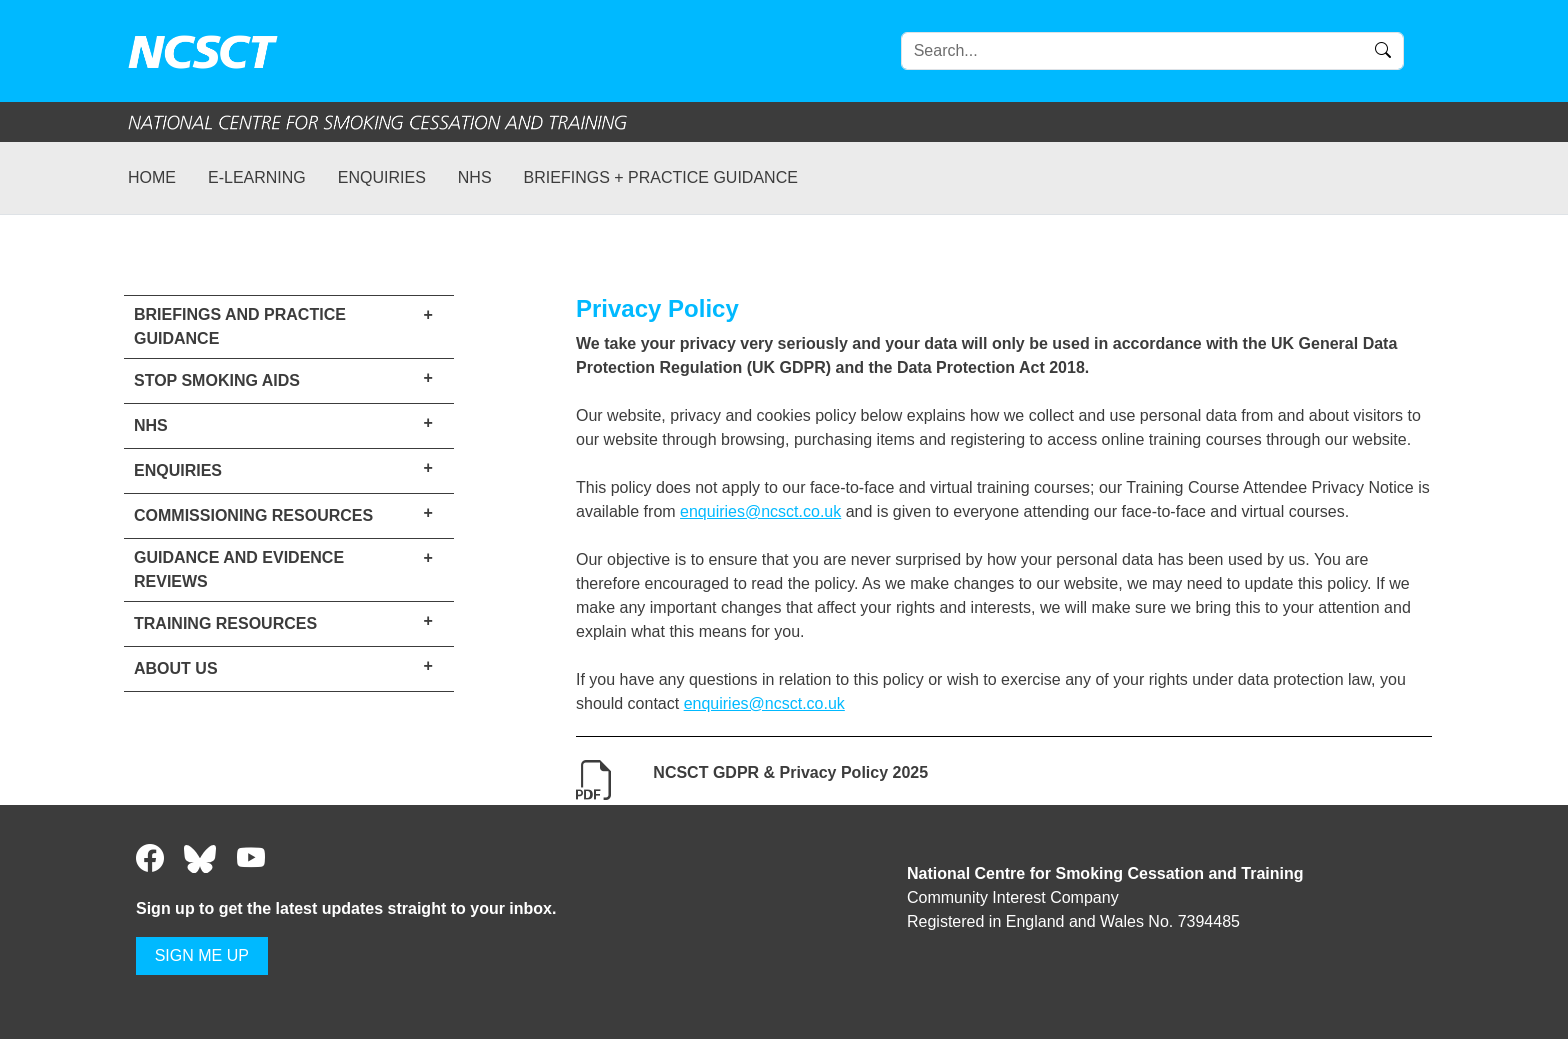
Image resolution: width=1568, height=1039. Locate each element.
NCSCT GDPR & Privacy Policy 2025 (790, 772)
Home (152, 177)
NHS (475, 177)
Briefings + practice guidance (661, 177)
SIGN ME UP (202, 955)
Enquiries (382, 177)
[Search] (1152, 51)
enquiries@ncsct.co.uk (760, 511)
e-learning (257, 177)
